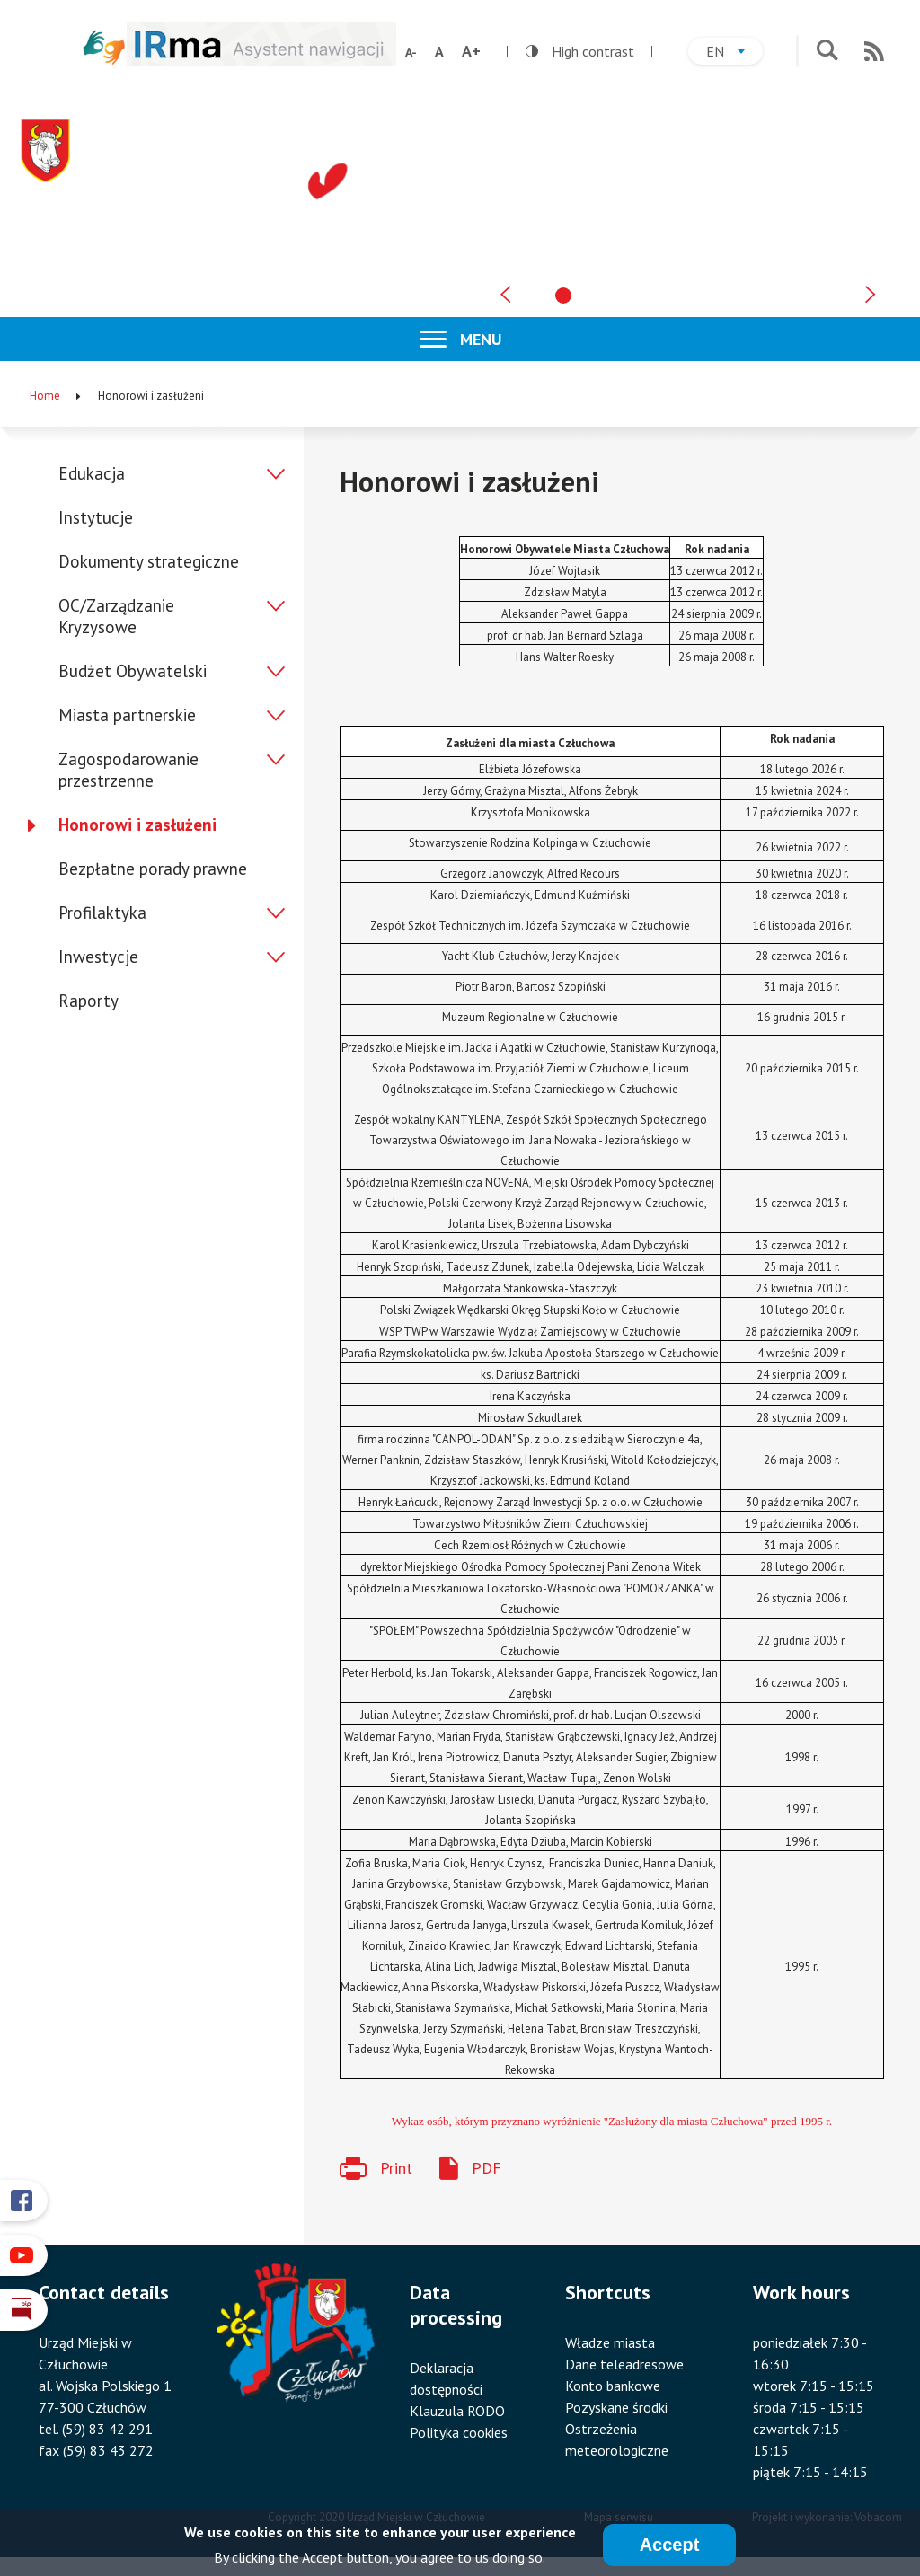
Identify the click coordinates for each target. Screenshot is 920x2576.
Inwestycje (98, 956)
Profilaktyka (102, 912)
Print (396, 2167)
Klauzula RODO (457, 2411)
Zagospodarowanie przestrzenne (128, 769)
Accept (670, 2545)
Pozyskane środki (616, 2407)
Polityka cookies (459, 2432)
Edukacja (91, 473)
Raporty (88, 1000)
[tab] (563, 295)
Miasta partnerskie (127, 715)
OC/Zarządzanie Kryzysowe (116, 616)
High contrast (580, 51)
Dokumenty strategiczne (148, 561)
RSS (874, 51)
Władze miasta (610, 2342)
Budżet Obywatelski (132, 671)
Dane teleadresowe (624, 2364)
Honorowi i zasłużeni (137, 824)
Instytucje (95, 517)
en (734, 53)
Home (45, 395)
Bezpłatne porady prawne (152, 868)
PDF (486, 2167)
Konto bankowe (612, 2386)
